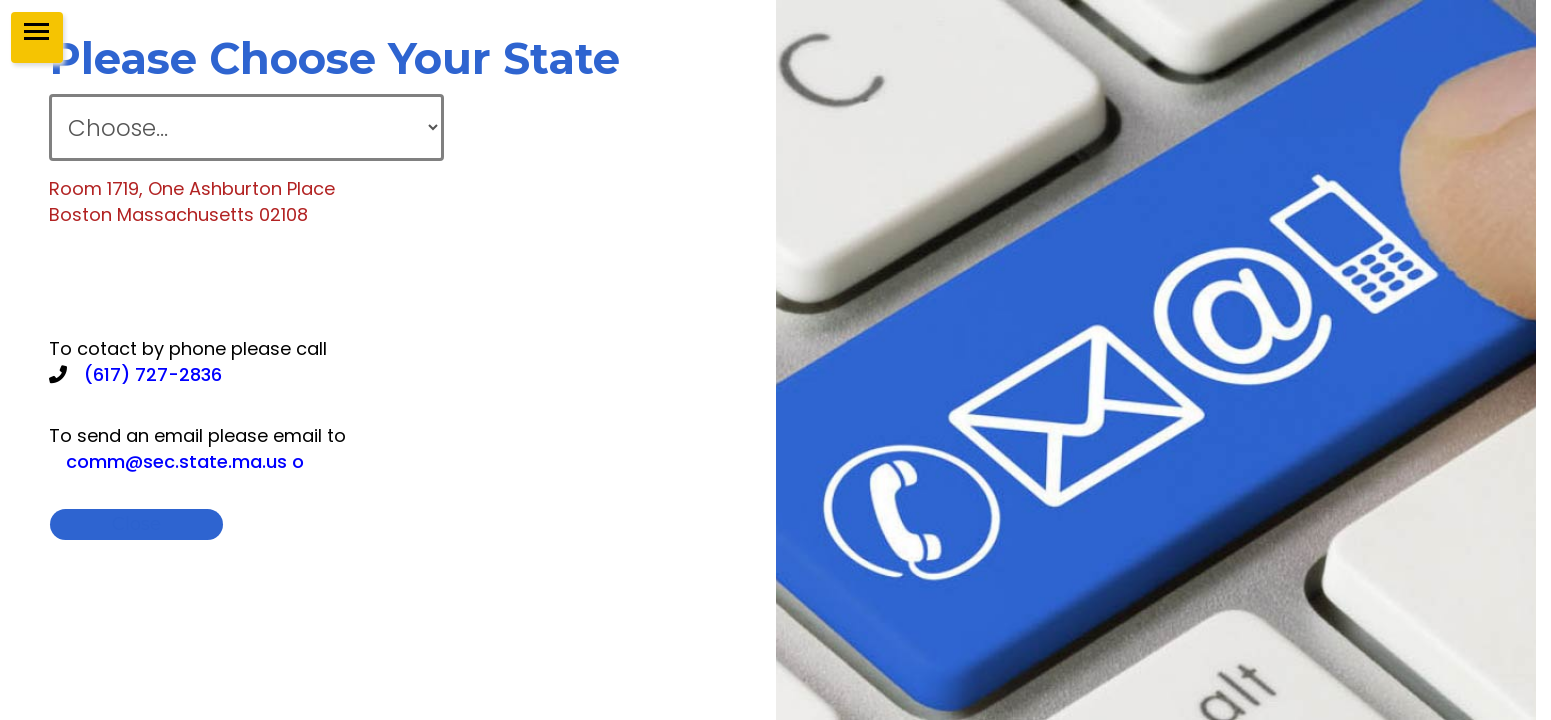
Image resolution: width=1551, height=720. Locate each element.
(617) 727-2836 (153, 374)
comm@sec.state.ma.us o (185, 461)
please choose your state (334, 58)
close (308, 524)
